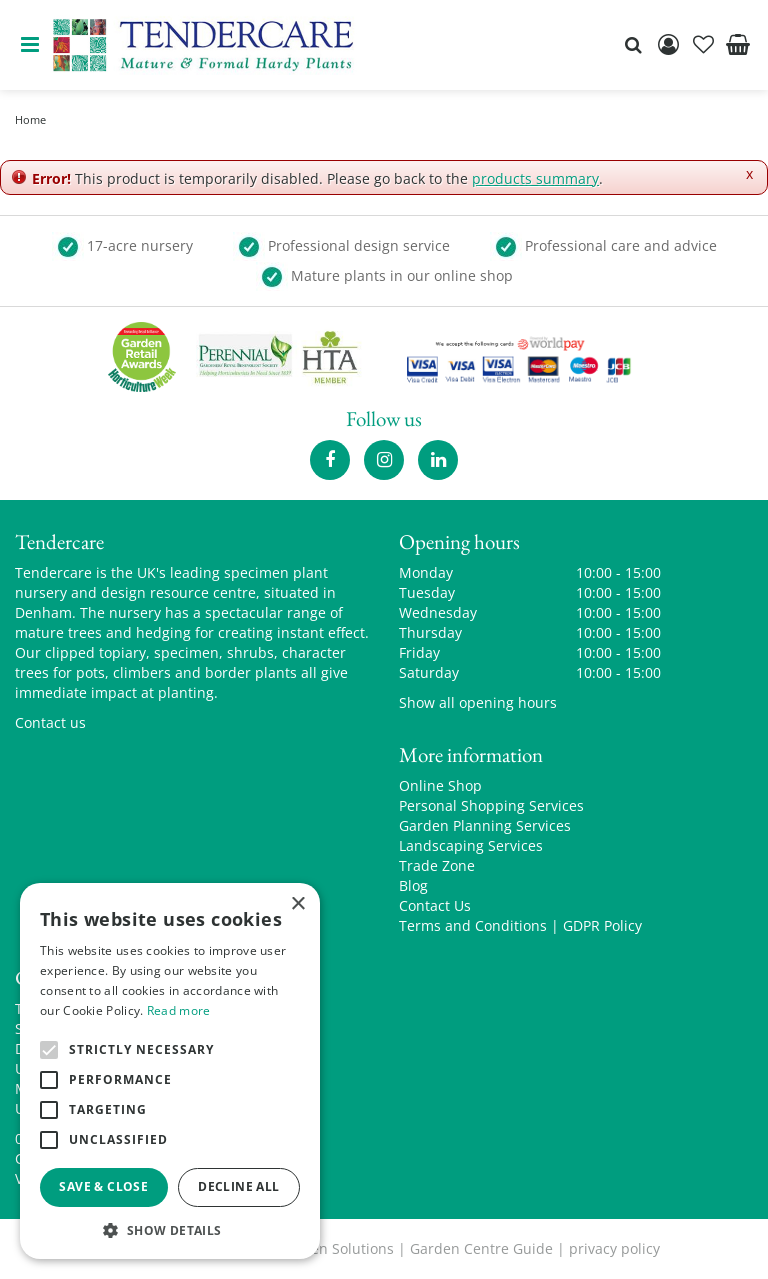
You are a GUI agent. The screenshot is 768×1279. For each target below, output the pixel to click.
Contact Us (435, 905)
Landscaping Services (471, 845)
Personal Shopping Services (491, 805)
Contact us (50, 722)
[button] (170, 1229)
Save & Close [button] (103, 1186)
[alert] (170, 1071)
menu (30, 45)
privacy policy (614, 1248)
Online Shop (440, 785)
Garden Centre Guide (481, 1248)
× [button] (297, 904)
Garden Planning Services (485, 825)
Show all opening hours (478, 702)
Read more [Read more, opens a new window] (179, 1010)
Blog (413, 885)
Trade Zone (437, 865)
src (633, 45)
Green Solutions (340, 1248)
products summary (535, 178)
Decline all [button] (238, 1186)
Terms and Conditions (473, 925)
